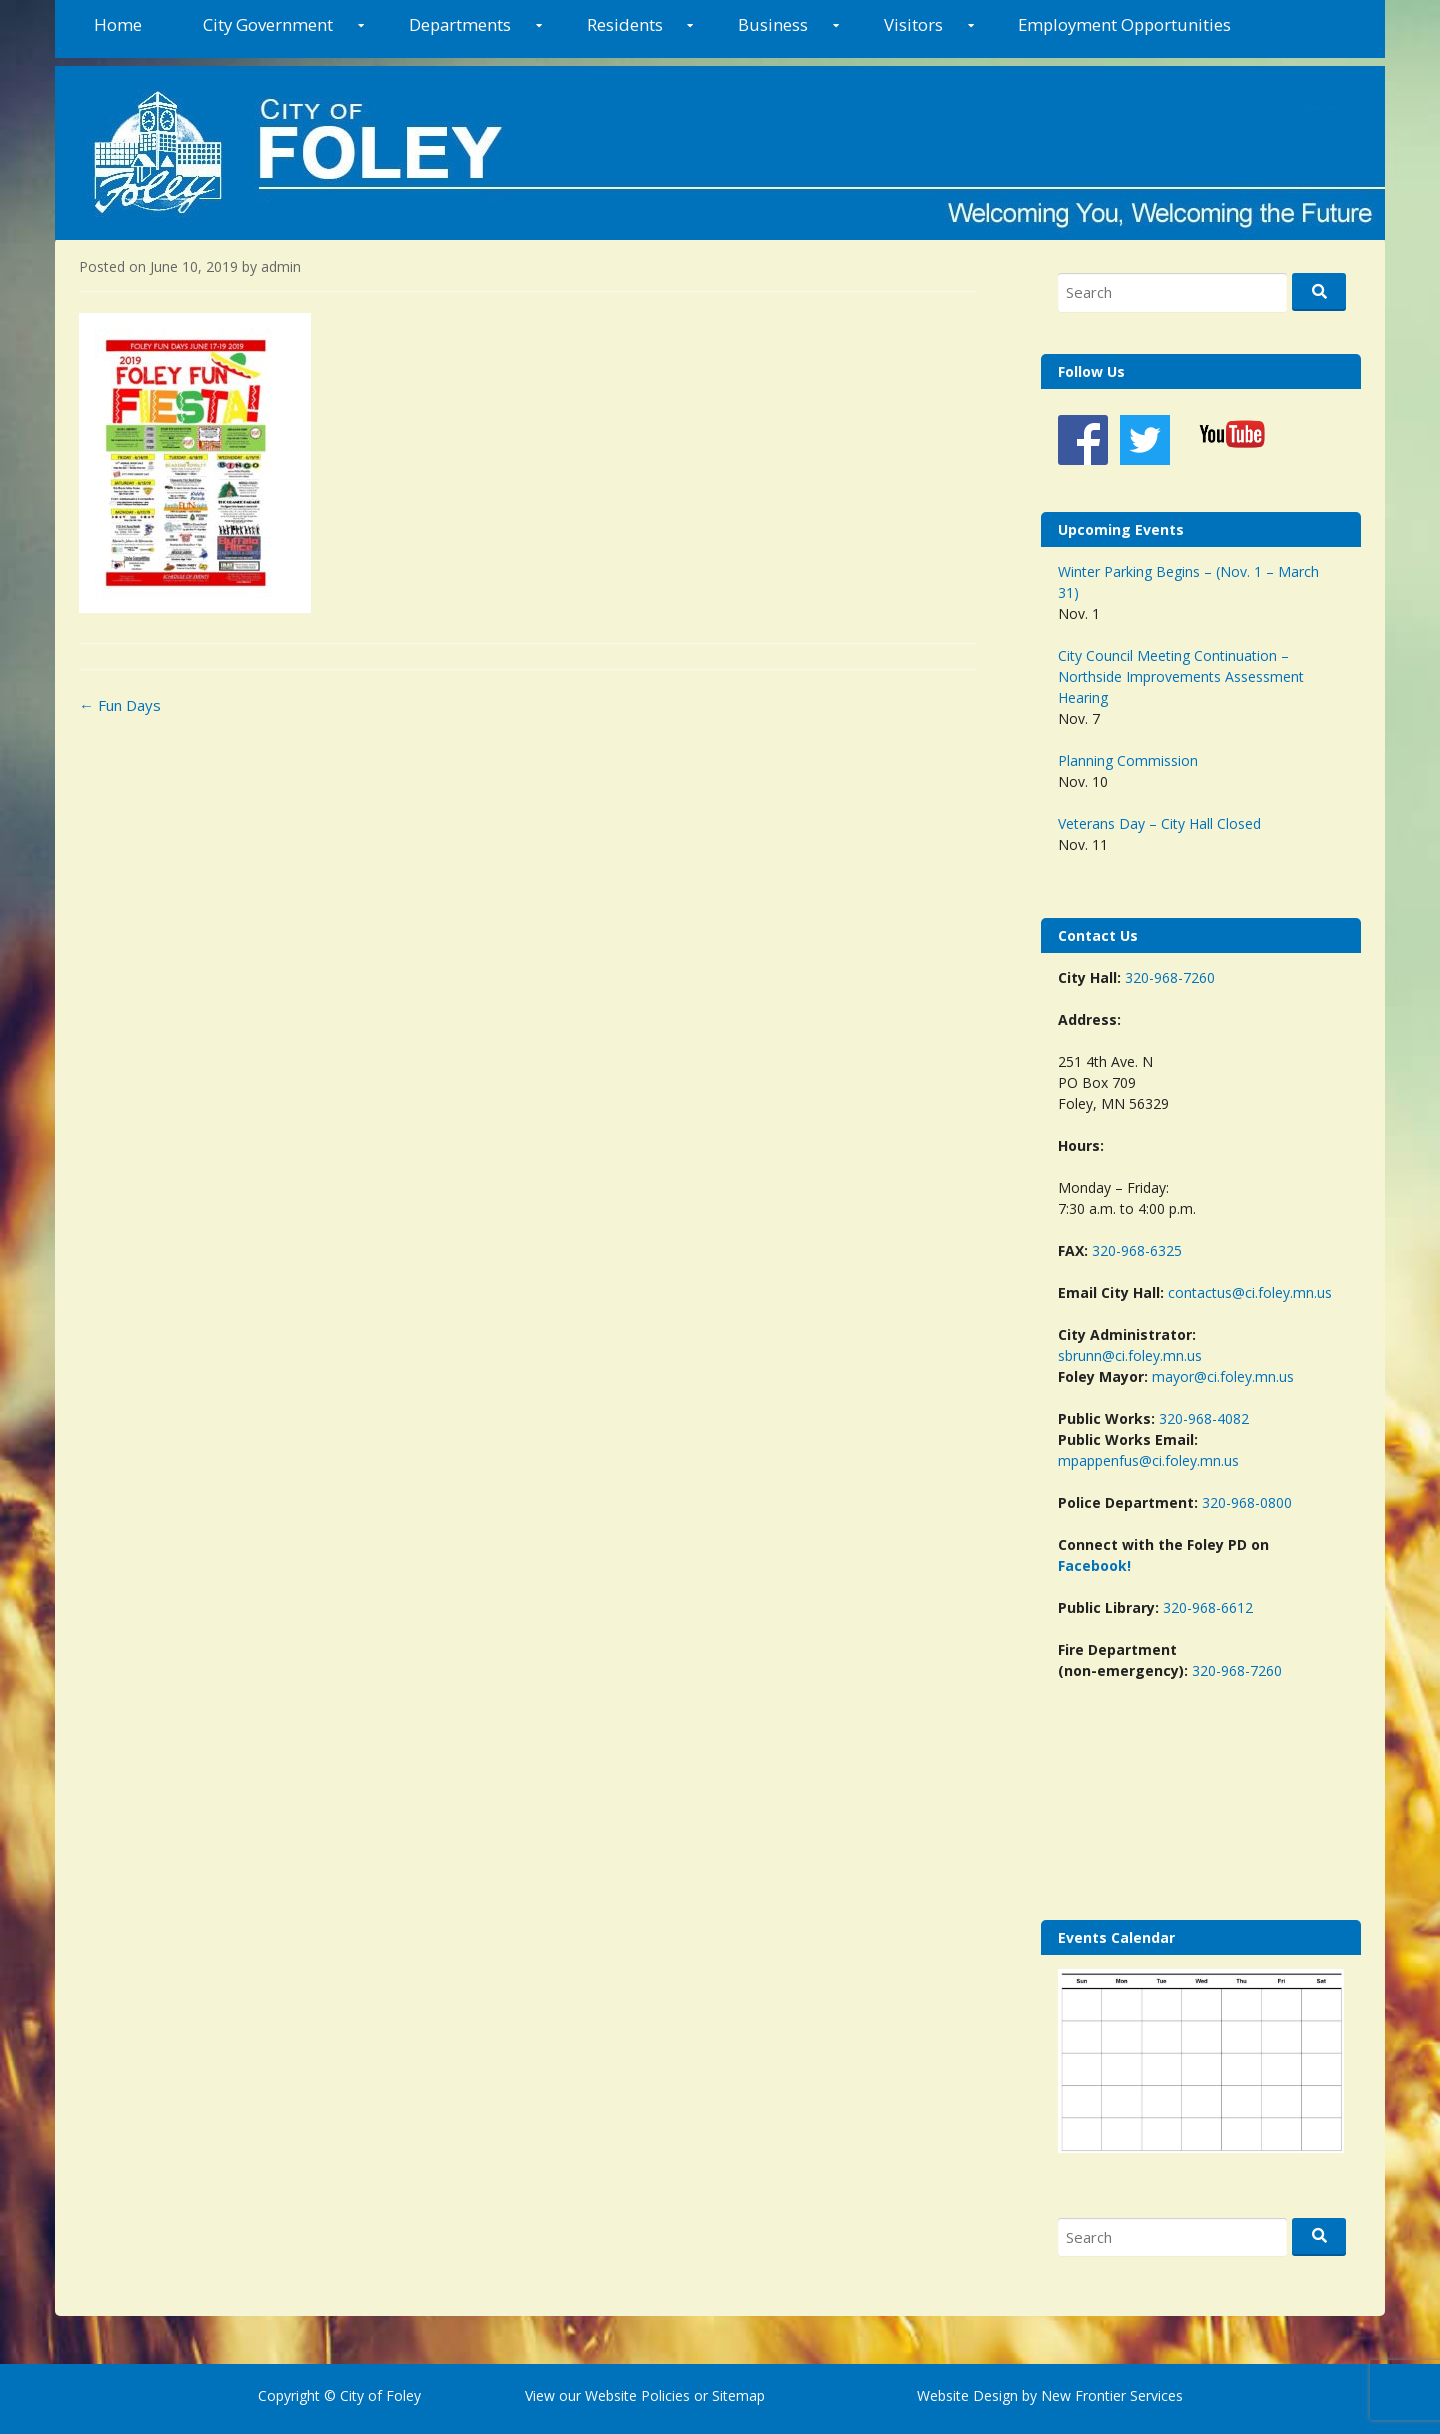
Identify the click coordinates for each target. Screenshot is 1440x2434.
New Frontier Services (1112, 2395)
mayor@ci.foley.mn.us (1223, 1376)
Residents (625, 24)
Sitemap (736, 2395)
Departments (460, 24)
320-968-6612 (1208, 1607)
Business (773, 24)
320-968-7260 (1170, 977)
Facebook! (1094, 1565)
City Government (268, 24)
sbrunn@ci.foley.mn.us (1130, 1355)
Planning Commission (1128, 760)
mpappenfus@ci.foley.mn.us (1148, 1460)
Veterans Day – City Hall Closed (1159, 823)
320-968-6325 (1137, 1250)
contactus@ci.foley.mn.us (1250, 1292)
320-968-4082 (1204, 1418)
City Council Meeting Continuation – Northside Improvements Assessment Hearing (1181, 676)
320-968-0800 (1247, 1502)
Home (118, 24)
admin (281, 266)
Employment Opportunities (1124, 24)
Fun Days (120, 705)
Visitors (913, 24)
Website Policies (637, 2395)
